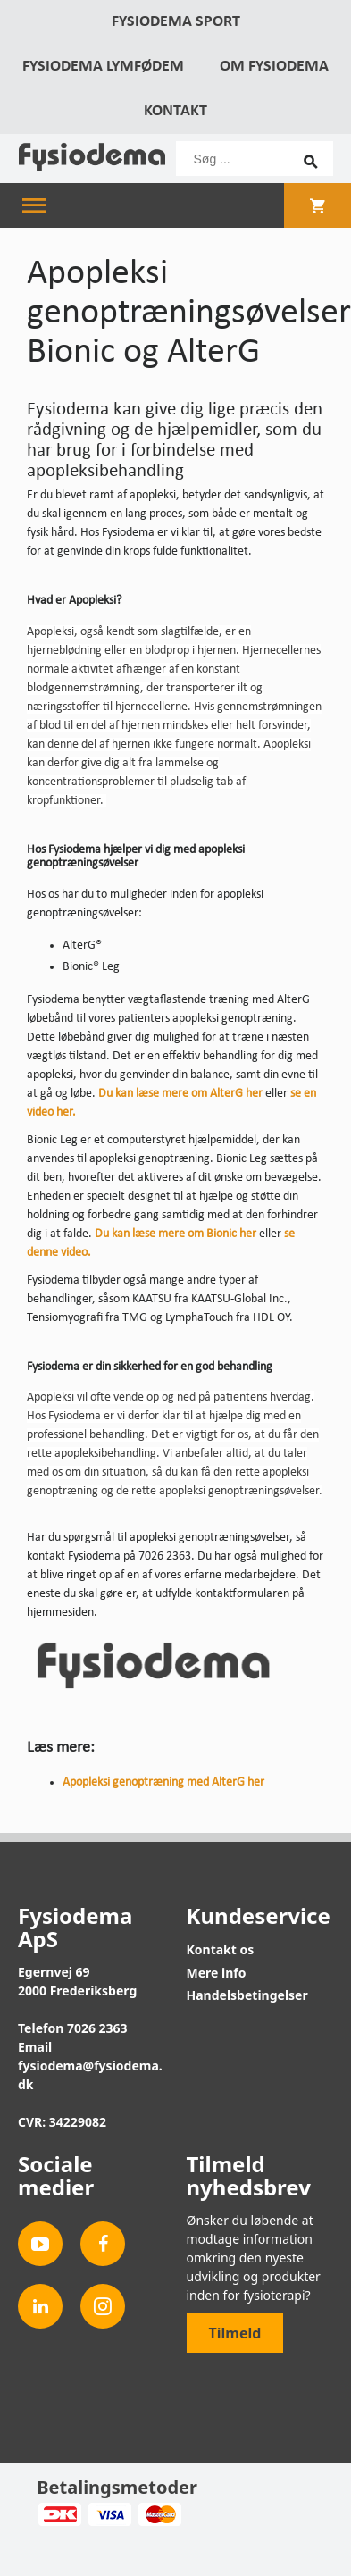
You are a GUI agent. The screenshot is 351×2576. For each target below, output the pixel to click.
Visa (109, 2514)
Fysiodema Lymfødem (103, 66)
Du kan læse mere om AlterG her (180, 1093)
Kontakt (175, 111)
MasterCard (159, 2514)
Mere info (217, 1972)
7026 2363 (97, 2028)
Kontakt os (221, 1949)
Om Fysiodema (274, 66)
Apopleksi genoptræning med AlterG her (163, 1782)
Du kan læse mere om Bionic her (175, 1234)
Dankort (59, 2514)
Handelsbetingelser (247, 1994)
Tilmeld (235, 2333)
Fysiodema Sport (176, 21)
